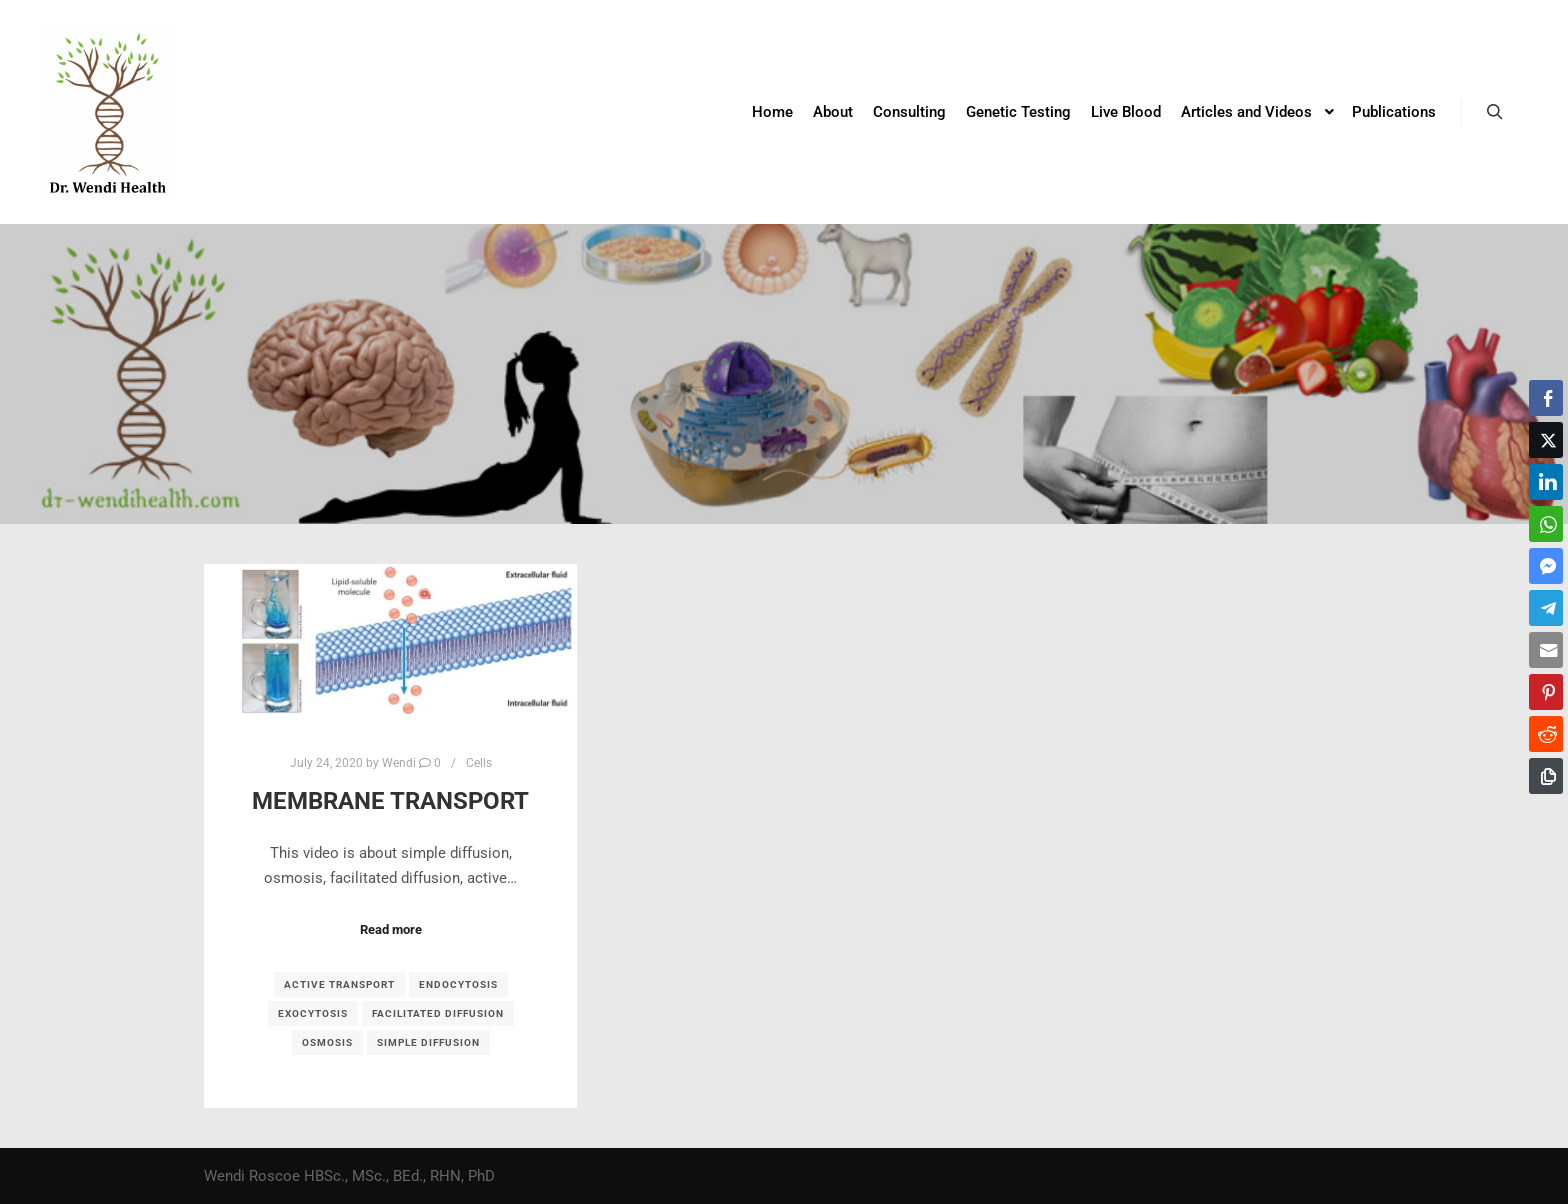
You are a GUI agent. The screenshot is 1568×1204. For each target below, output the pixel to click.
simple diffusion (428, 1042)
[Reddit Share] (1546, 734)
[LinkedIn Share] (1546, 482)
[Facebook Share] (1546, 398)
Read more (391, 929)
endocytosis (458, 984)
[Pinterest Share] (1546, 692)
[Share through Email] (1546, 650)
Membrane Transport (390, 801)
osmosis (327, 1042)
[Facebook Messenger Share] (1546, 566)
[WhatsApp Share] (1546, 524)
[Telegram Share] (1546, 608)
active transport (339, 984)
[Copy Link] (1546, 776)
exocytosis (313, 1013)
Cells (479, 763)
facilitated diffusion (438, 1013)
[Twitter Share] (1546, 440)
